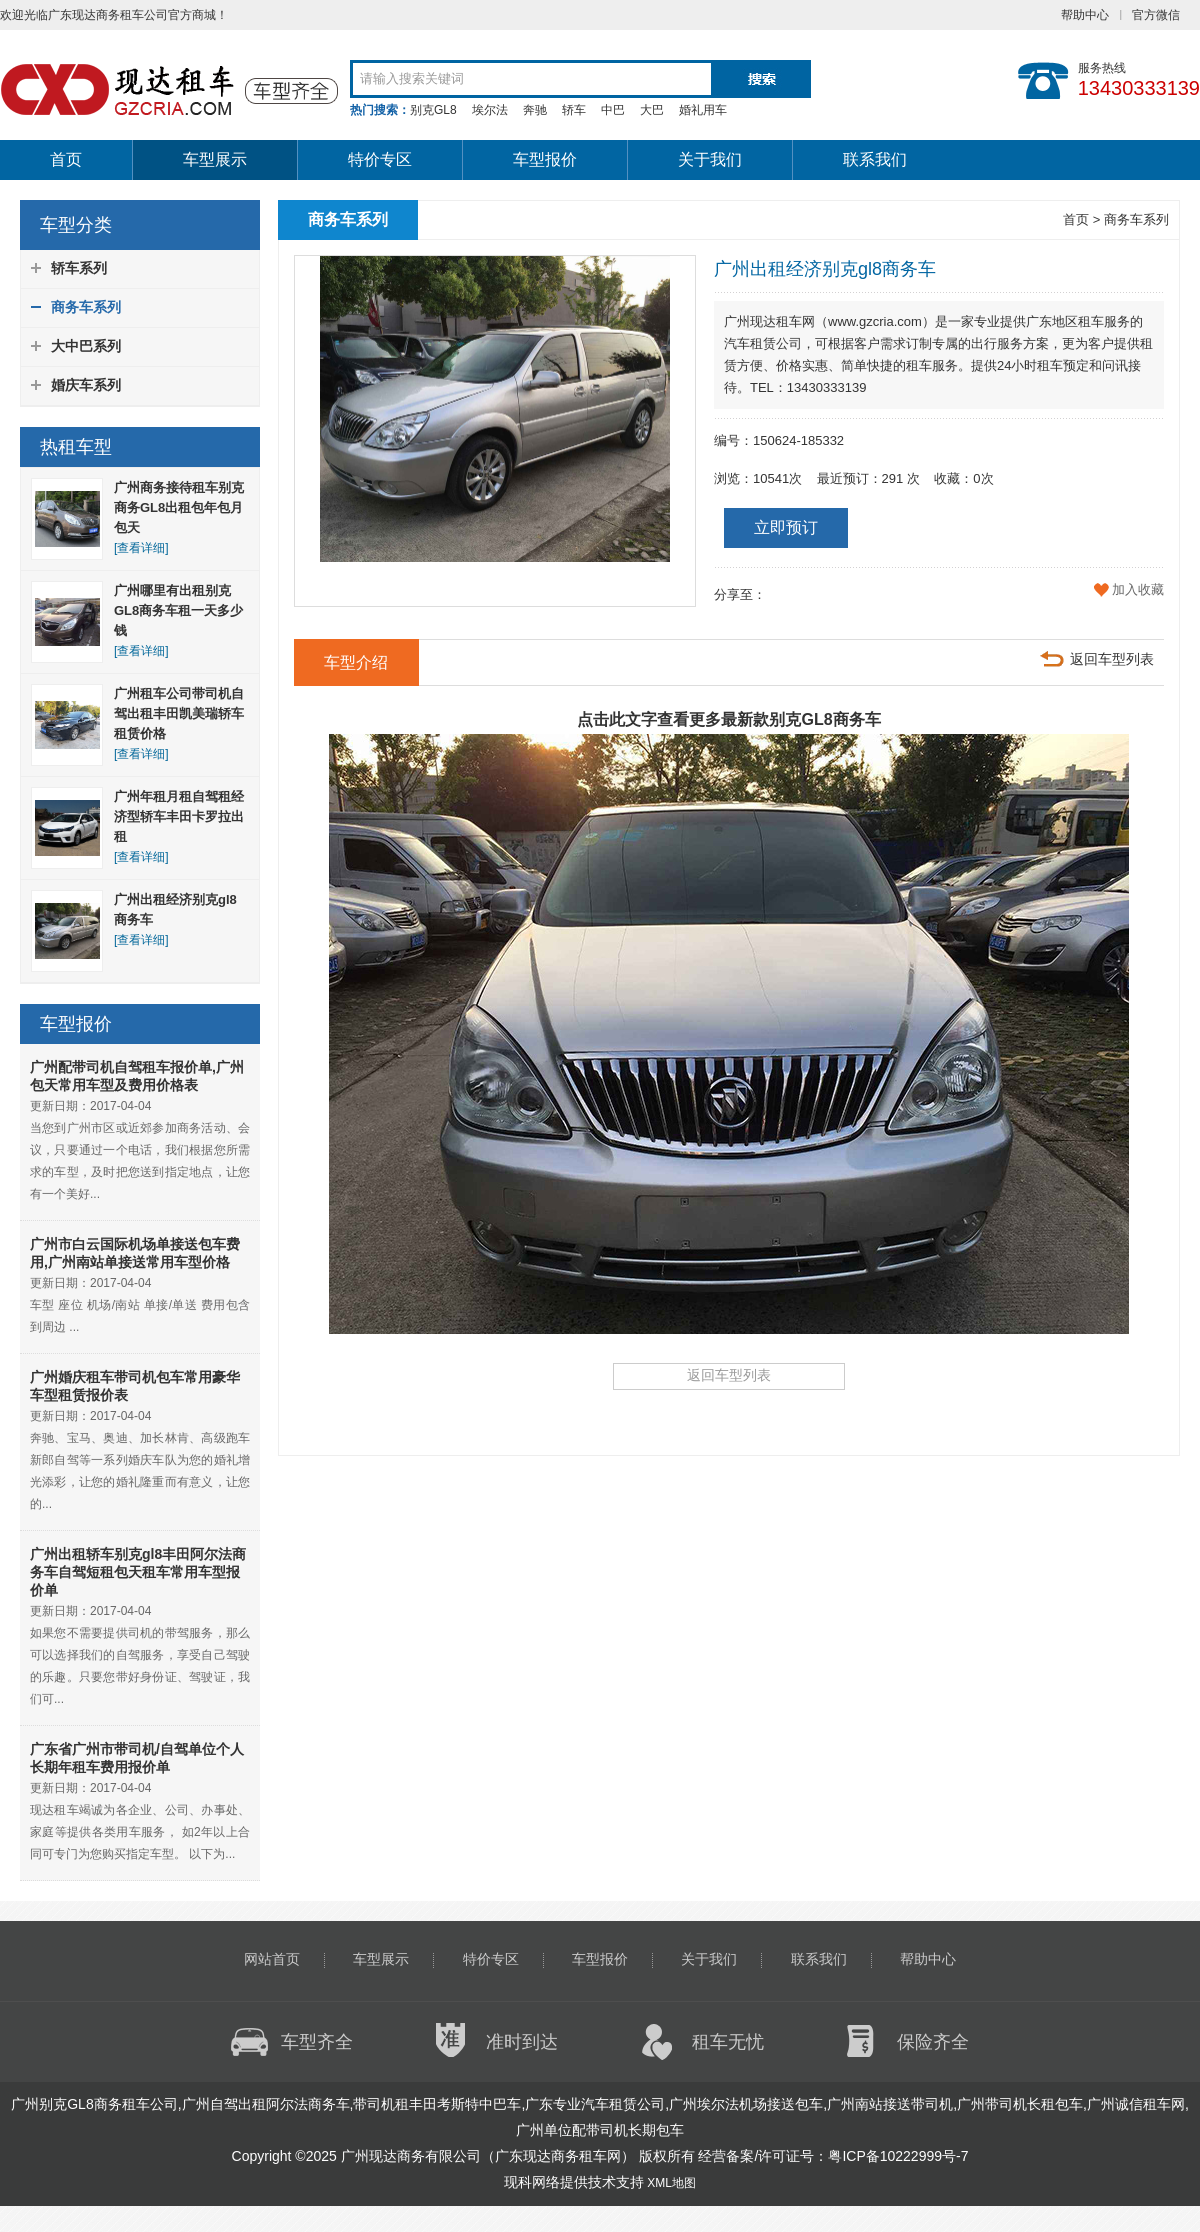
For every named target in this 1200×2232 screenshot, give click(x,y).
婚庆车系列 (86, 385)
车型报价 (545, 159)
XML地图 (671, 2183)
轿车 (574, 110)
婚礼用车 (703, 110)
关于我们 (710, 159)
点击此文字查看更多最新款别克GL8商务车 (728, 719)
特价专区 (380, 159)
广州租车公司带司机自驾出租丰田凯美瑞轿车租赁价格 (179, 713)
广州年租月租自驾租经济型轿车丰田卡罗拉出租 (179, 816)
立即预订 (786, 527)
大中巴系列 (86, 346)
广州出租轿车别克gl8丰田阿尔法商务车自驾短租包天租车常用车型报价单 (138, 1572)
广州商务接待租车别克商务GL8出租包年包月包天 (179, 507)
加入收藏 (1138, 589)
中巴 (613, 110)
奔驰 (535, 110)
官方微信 (1156, 15)
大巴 (652, 110)
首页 (66, 159)
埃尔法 (490, 110)
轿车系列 (79, 268)
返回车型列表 (1112, 659)
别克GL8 (433, 110)
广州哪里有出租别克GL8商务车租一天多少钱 (178, 610)
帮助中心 (1085, 15)
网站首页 (272, 1959)
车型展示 (215, 159)
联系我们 (875, 159)
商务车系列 (86, 307)
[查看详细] (141, 548)
